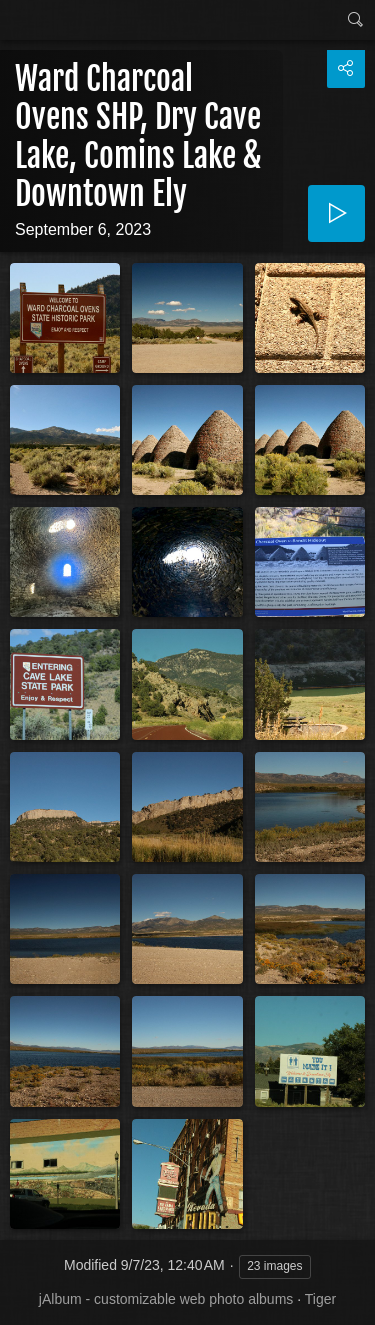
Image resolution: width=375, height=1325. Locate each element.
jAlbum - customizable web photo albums (166, 1299)
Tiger (320, 1299)
